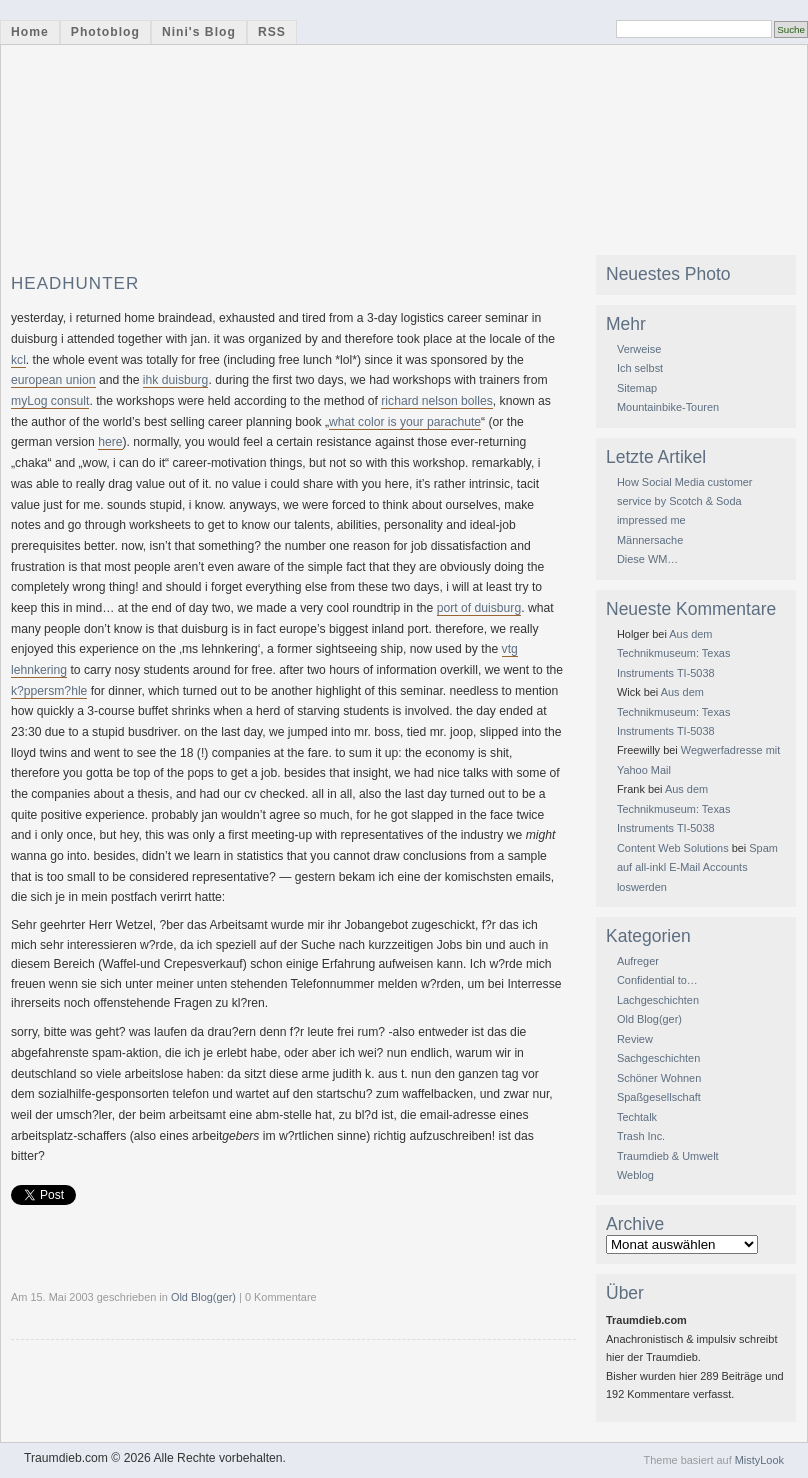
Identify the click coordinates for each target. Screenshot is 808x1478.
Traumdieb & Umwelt (668, 1156)
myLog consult (50, 401)
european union (53, 380)
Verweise (639, 349)
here (110, 442)
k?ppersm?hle (49, 691)
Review (635, 1039)
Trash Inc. (641, 1136)
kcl (18, 360)
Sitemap (637, 388)
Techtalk (637, 1117)
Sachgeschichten (658, 1058)
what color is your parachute (405, 422)
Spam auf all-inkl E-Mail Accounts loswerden (697, 867)
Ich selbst (640, 368)
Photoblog (105, 32)
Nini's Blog (199, 32)
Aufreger (638, 961)
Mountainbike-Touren (668, 407)
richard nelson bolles (437, 401)
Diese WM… (647, 559)
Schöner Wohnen (659, 1078)
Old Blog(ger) (203, 1297)
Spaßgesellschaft (659, 1097)
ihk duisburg (176, 380)
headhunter (75, 283)
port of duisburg (479, 608)
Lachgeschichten (658, 1000)
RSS (272, 32)
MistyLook (759, 1460)
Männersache (650, 540)
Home (30, 32)
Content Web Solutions (673, 848)
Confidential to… (657, 980)
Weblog (635, 1175)
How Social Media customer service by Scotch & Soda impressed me (685, 501)
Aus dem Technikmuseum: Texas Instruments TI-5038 (673, 653)
